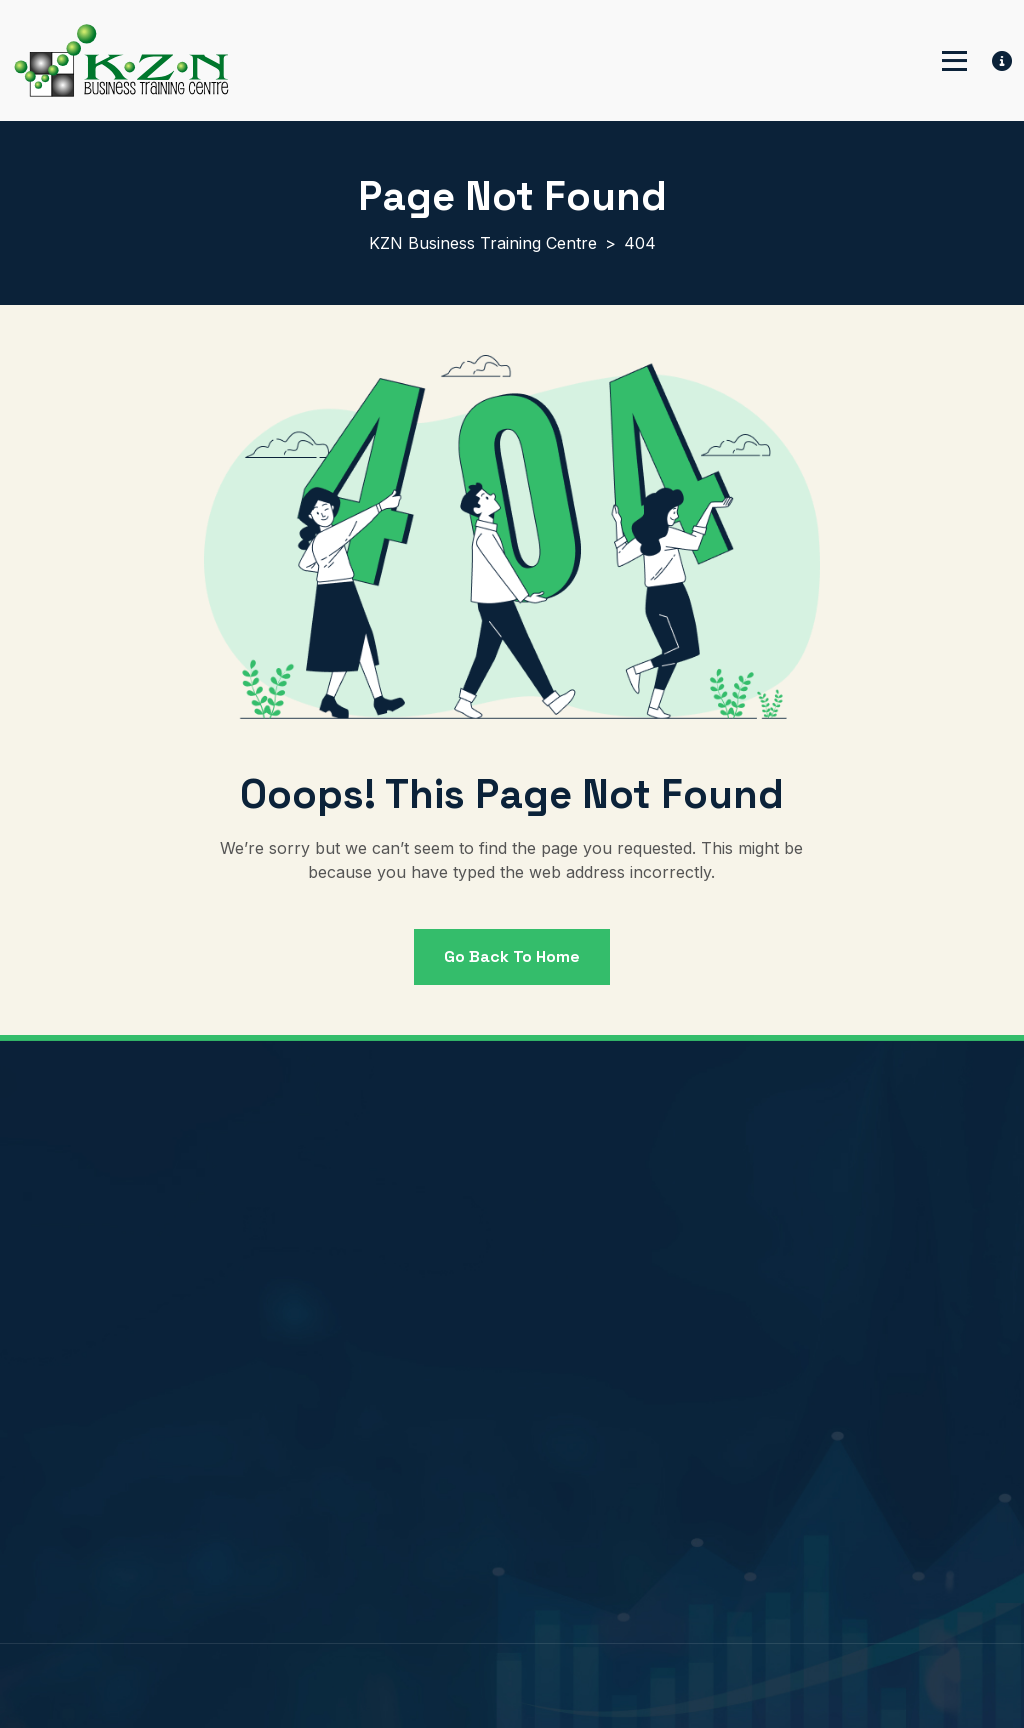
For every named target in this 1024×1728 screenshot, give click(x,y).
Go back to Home (512, 956)
